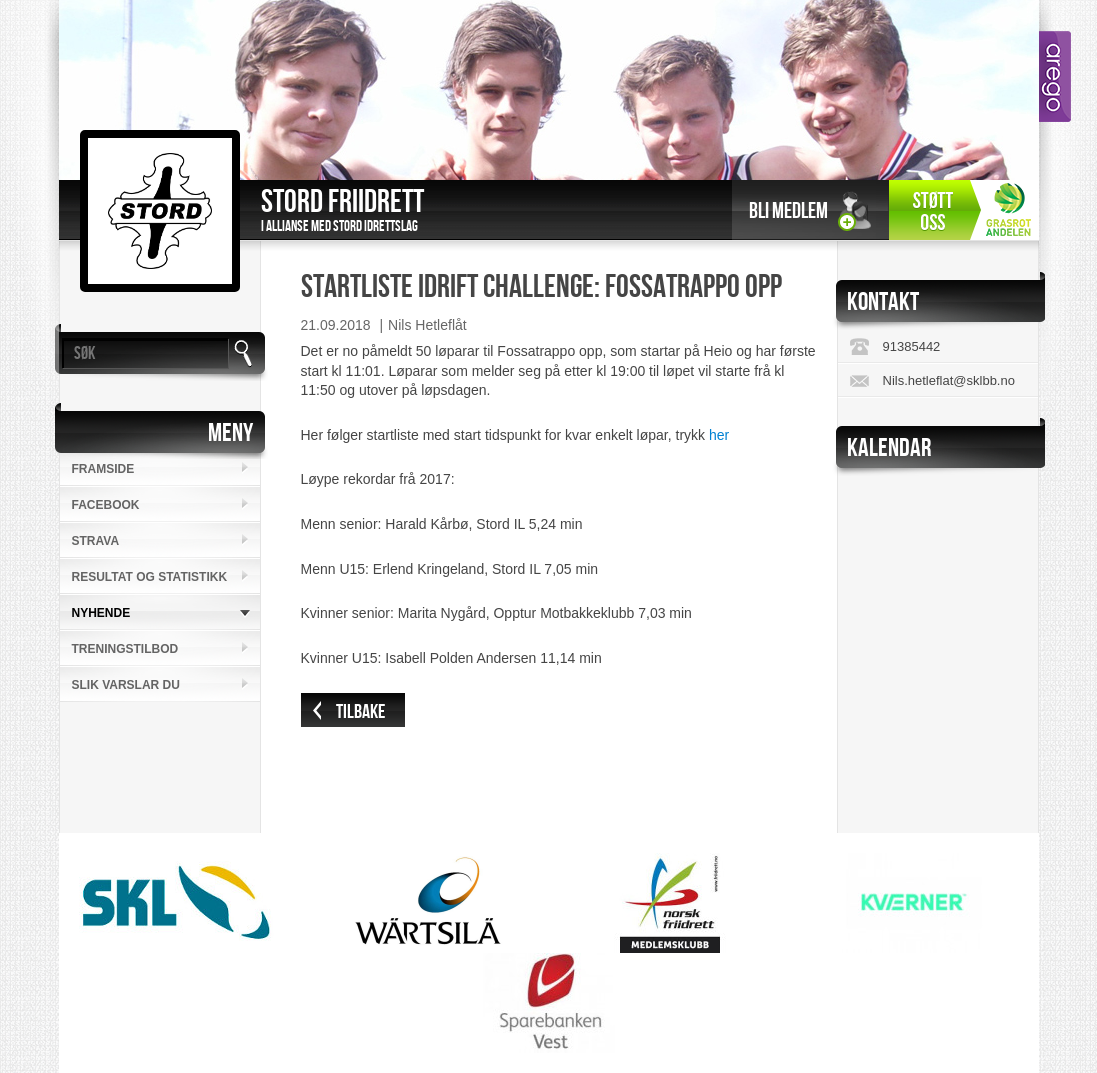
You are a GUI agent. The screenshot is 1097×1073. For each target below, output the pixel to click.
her (719, 435)
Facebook (106, 505)
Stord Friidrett (342, 202)
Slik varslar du (126, 685)
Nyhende (101, 613)
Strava (96, 541)
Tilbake (360, 712)
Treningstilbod (125, 649)
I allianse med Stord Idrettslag (339, 227)
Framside (103, 469)
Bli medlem (788, 211)
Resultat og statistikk (150, 577)
